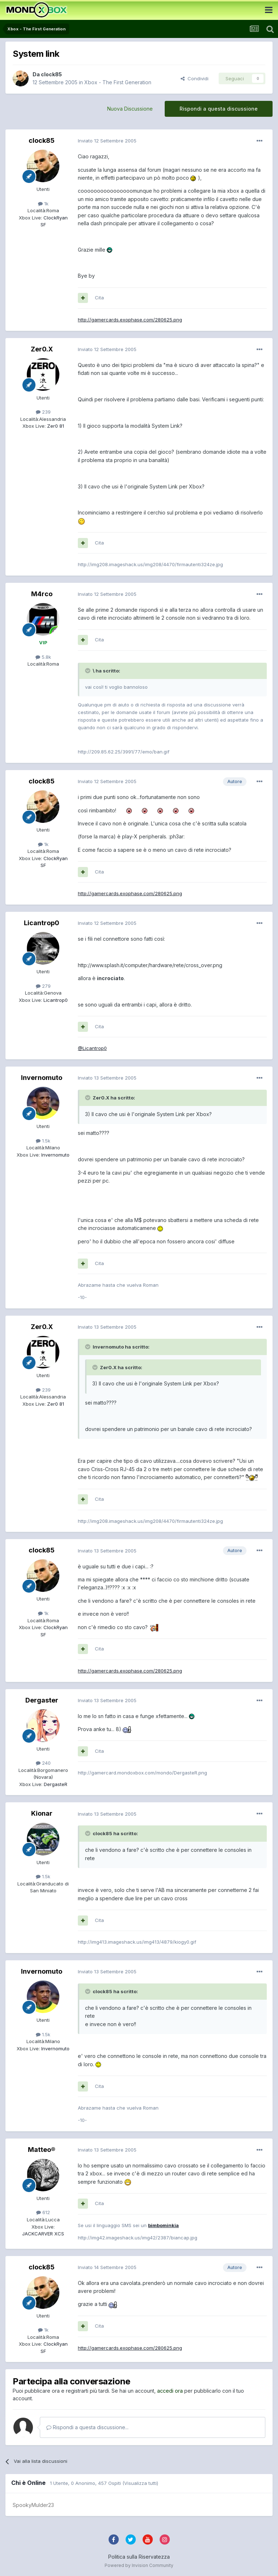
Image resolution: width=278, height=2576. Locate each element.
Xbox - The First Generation (117, 82)
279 (43, 986)
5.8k (43, 657)
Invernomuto (41, 1077)
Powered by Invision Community (139, 2565)
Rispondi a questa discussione (219, 109)
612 (43, 2212)
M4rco (41, 594)
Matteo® (41, 2149)
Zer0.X (42, 349)
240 (43, 1763)
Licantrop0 (41, 923)
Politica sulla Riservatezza (139, 2557)
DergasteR (54, 1784)
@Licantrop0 (92, 1048)
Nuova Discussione (130, 109)
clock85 (51, 74)
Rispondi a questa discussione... (87, 2427)
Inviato (107, 141)
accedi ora (170, 2391)
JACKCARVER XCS (43, 2234)
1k (43, 203)
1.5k (43, 1141)
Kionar (41, 1813)
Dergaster (41, 1700)
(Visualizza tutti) (140, 2483)
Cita (99, 297)
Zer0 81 (55, 426)
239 (43, 412)
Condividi (194, 78)
